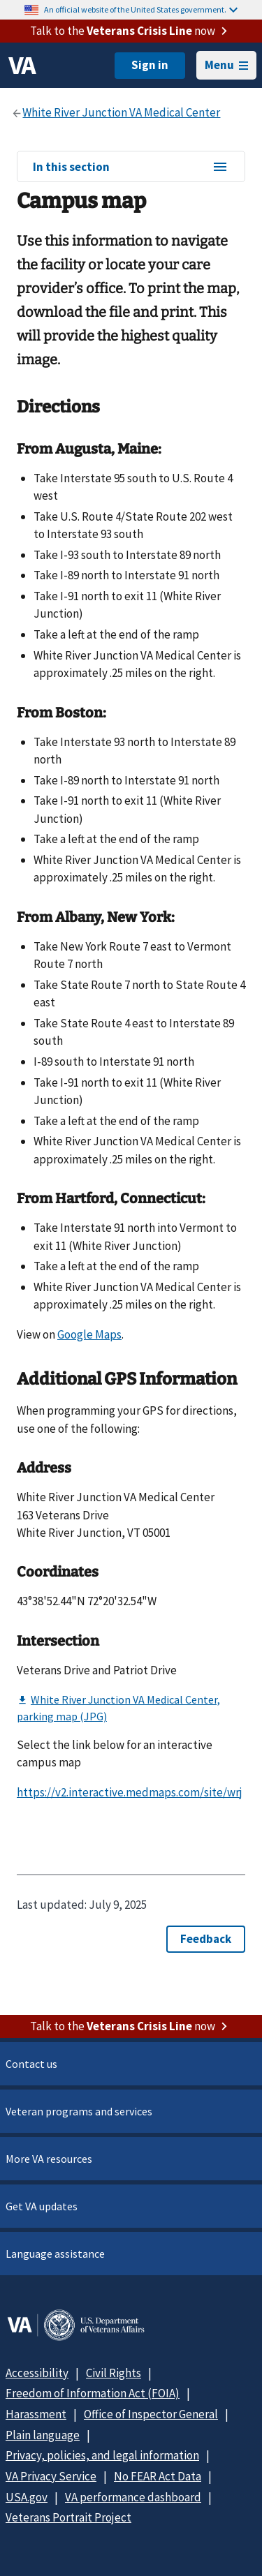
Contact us (31, 2064)
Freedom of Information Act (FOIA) (93, 2393)
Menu (226, 65)
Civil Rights (113, 2373)
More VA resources (49, 2159)
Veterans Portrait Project (68, 2517)
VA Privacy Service (51, 2476)
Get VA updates (42, 2206)
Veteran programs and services (79, 2111)
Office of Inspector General (151, 2414)
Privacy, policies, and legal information (102, 2455)
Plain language (43, 2435)
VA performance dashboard (133, 2497)
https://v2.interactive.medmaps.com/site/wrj (129, 1792)
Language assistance (55, 2254)
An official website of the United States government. (141, 9)
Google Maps (89, 1334)
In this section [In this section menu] (130, 167)
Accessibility (37, 2373)
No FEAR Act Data (157, 2476)
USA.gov (27, 2497)
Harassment (36, 2414)
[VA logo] (22, 65)
